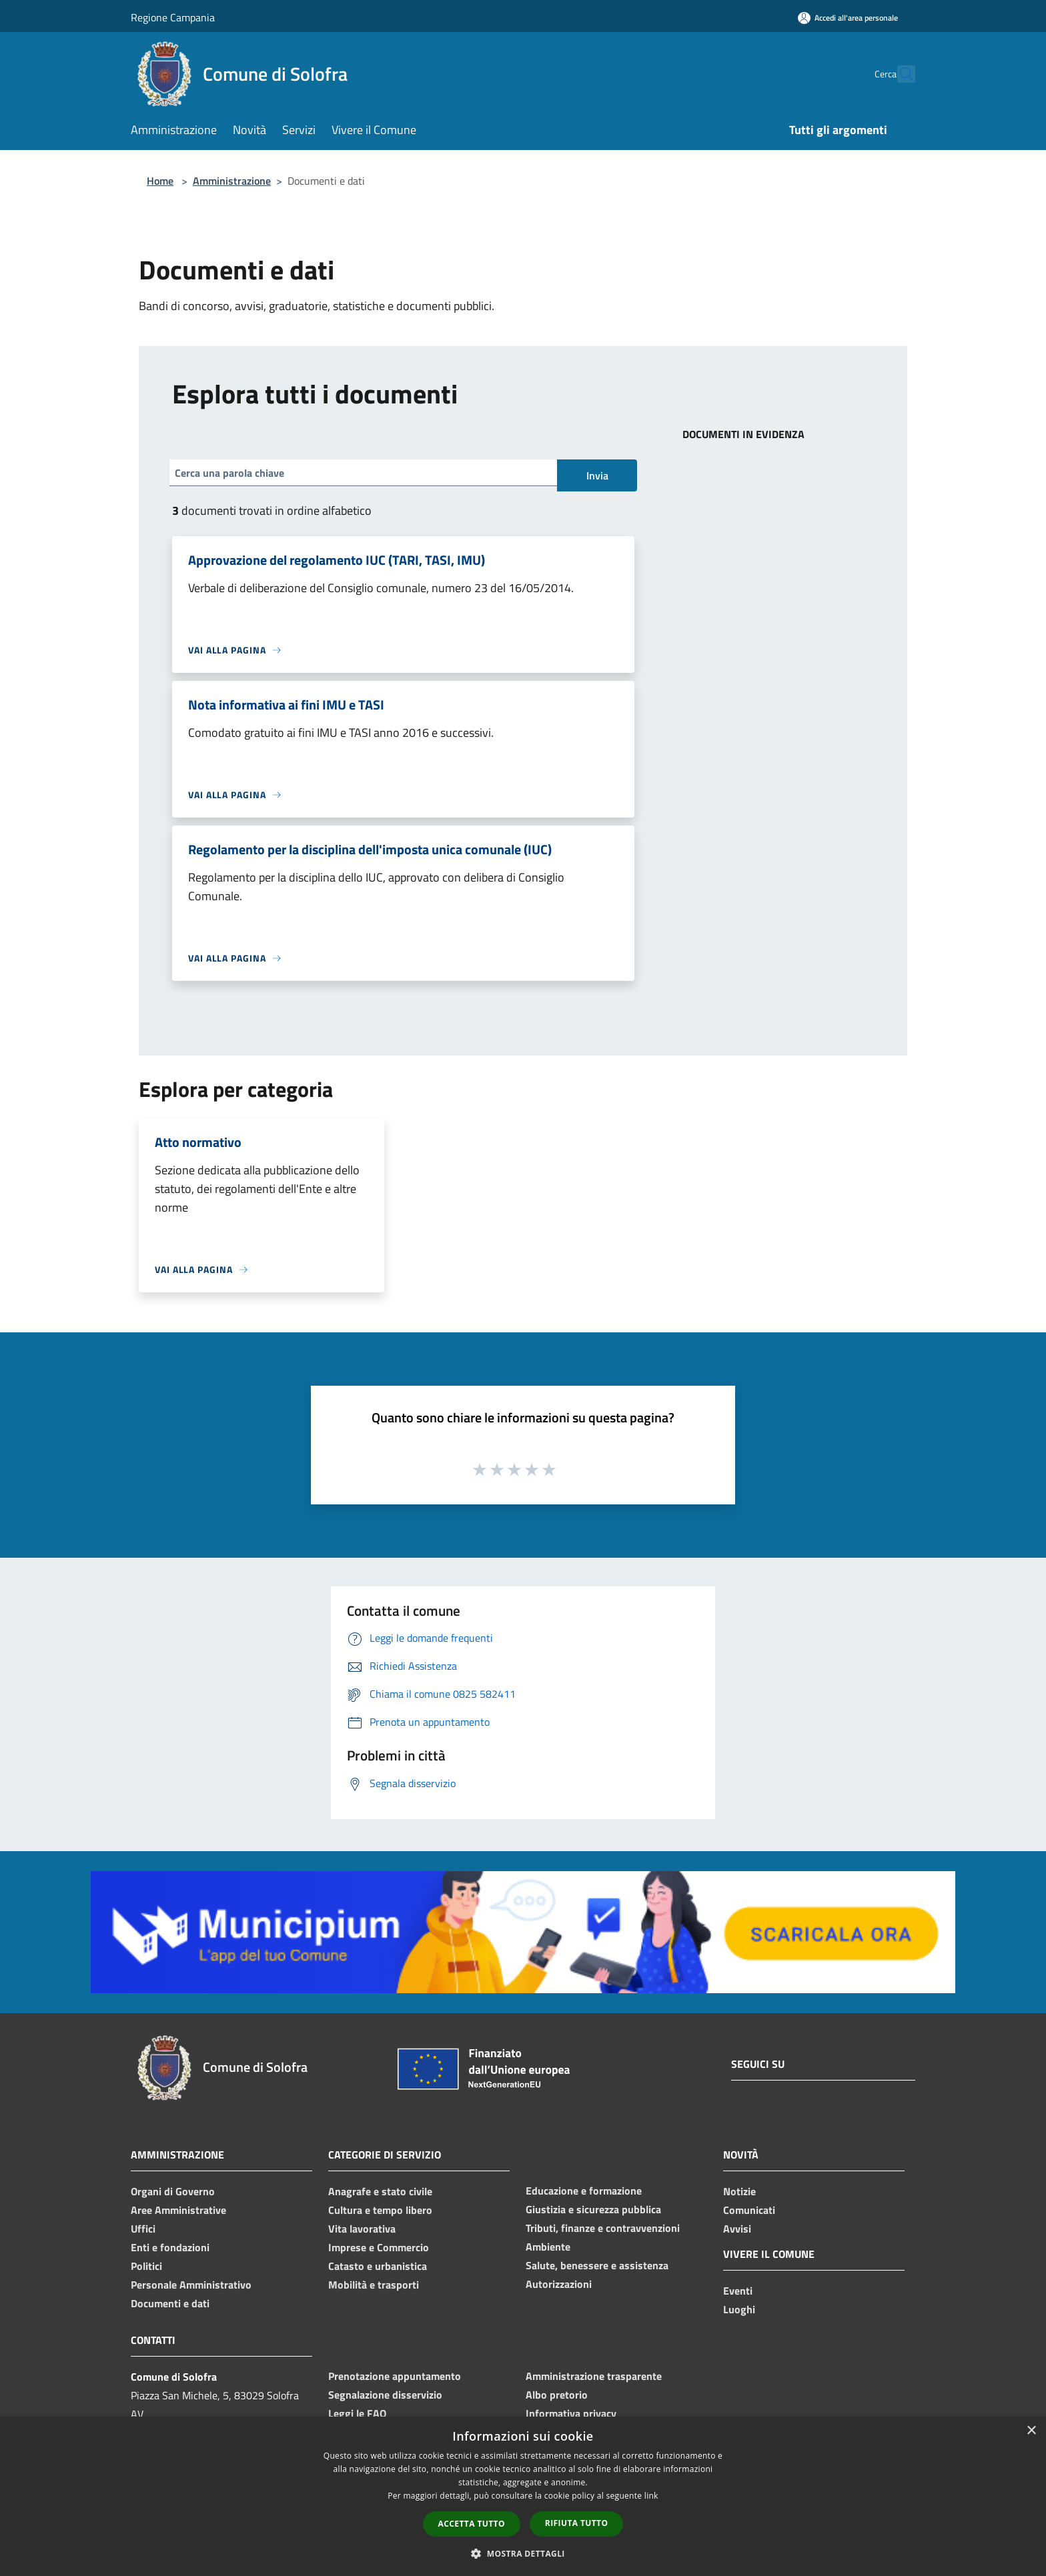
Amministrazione (232, 181)
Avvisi (737, 2229)
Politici (146, 2266)
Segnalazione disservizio (385, 2395)
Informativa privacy (571, 2413)
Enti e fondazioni (170, 2247)
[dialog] (523, 2496)
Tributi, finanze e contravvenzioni (603, 2228)
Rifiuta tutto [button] (576, 2523)
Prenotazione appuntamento (394, 2376)
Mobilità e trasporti (373, 2285)
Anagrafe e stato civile (380, 2191)
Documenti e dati (170, 2303)
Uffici (143, 2229)
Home (160, 181)
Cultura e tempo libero (380, 2210)
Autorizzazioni (559, 2284)
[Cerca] (899, 74)
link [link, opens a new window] (651, 2495)
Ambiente (548, 2247)
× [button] (1031, 2431)
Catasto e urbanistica (377, 2266)
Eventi (737, 2291)
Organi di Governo (173, 2191)
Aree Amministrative (178, 2210)
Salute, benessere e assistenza (597, 2265)
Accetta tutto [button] (471, 2523)
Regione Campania (173, 17)
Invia (597, 475)
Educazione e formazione (584, 2191)
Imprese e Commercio (378, 2247)
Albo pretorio (557, 2395)
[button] (523, 2553)
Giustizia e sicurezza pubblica (593, 2209)
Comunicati (749, 2210)
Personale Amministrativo (191, 2285)
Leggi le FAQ (357, 2413)
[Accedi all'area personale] (847, 17)
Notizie (739, 2191)
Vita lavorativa (362, 2229)
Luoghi (739, 2309)
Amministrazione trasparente (594, 2376)
